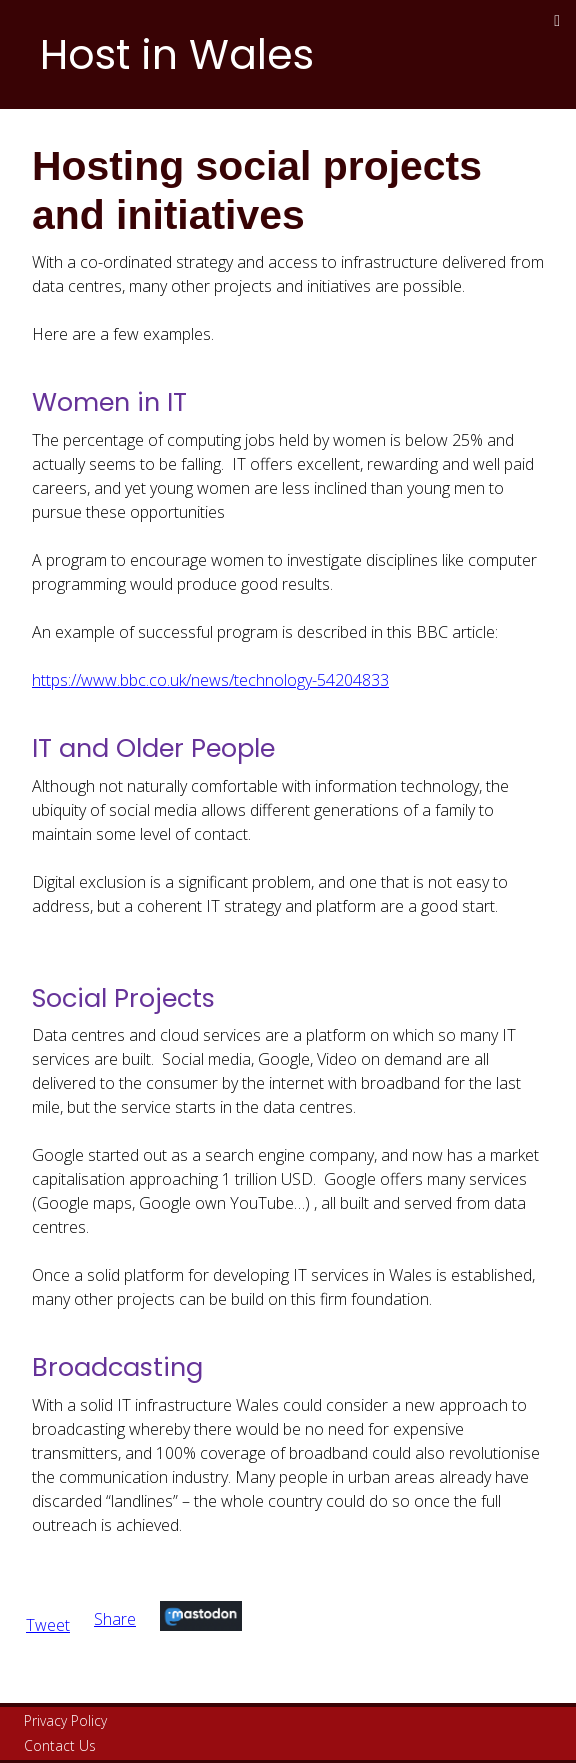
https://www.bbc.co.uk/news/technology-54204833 (210, 680)
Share (115, 1619)
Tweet (48, 1625)
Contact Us (60, 1745)
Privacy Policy (65, 1720)
